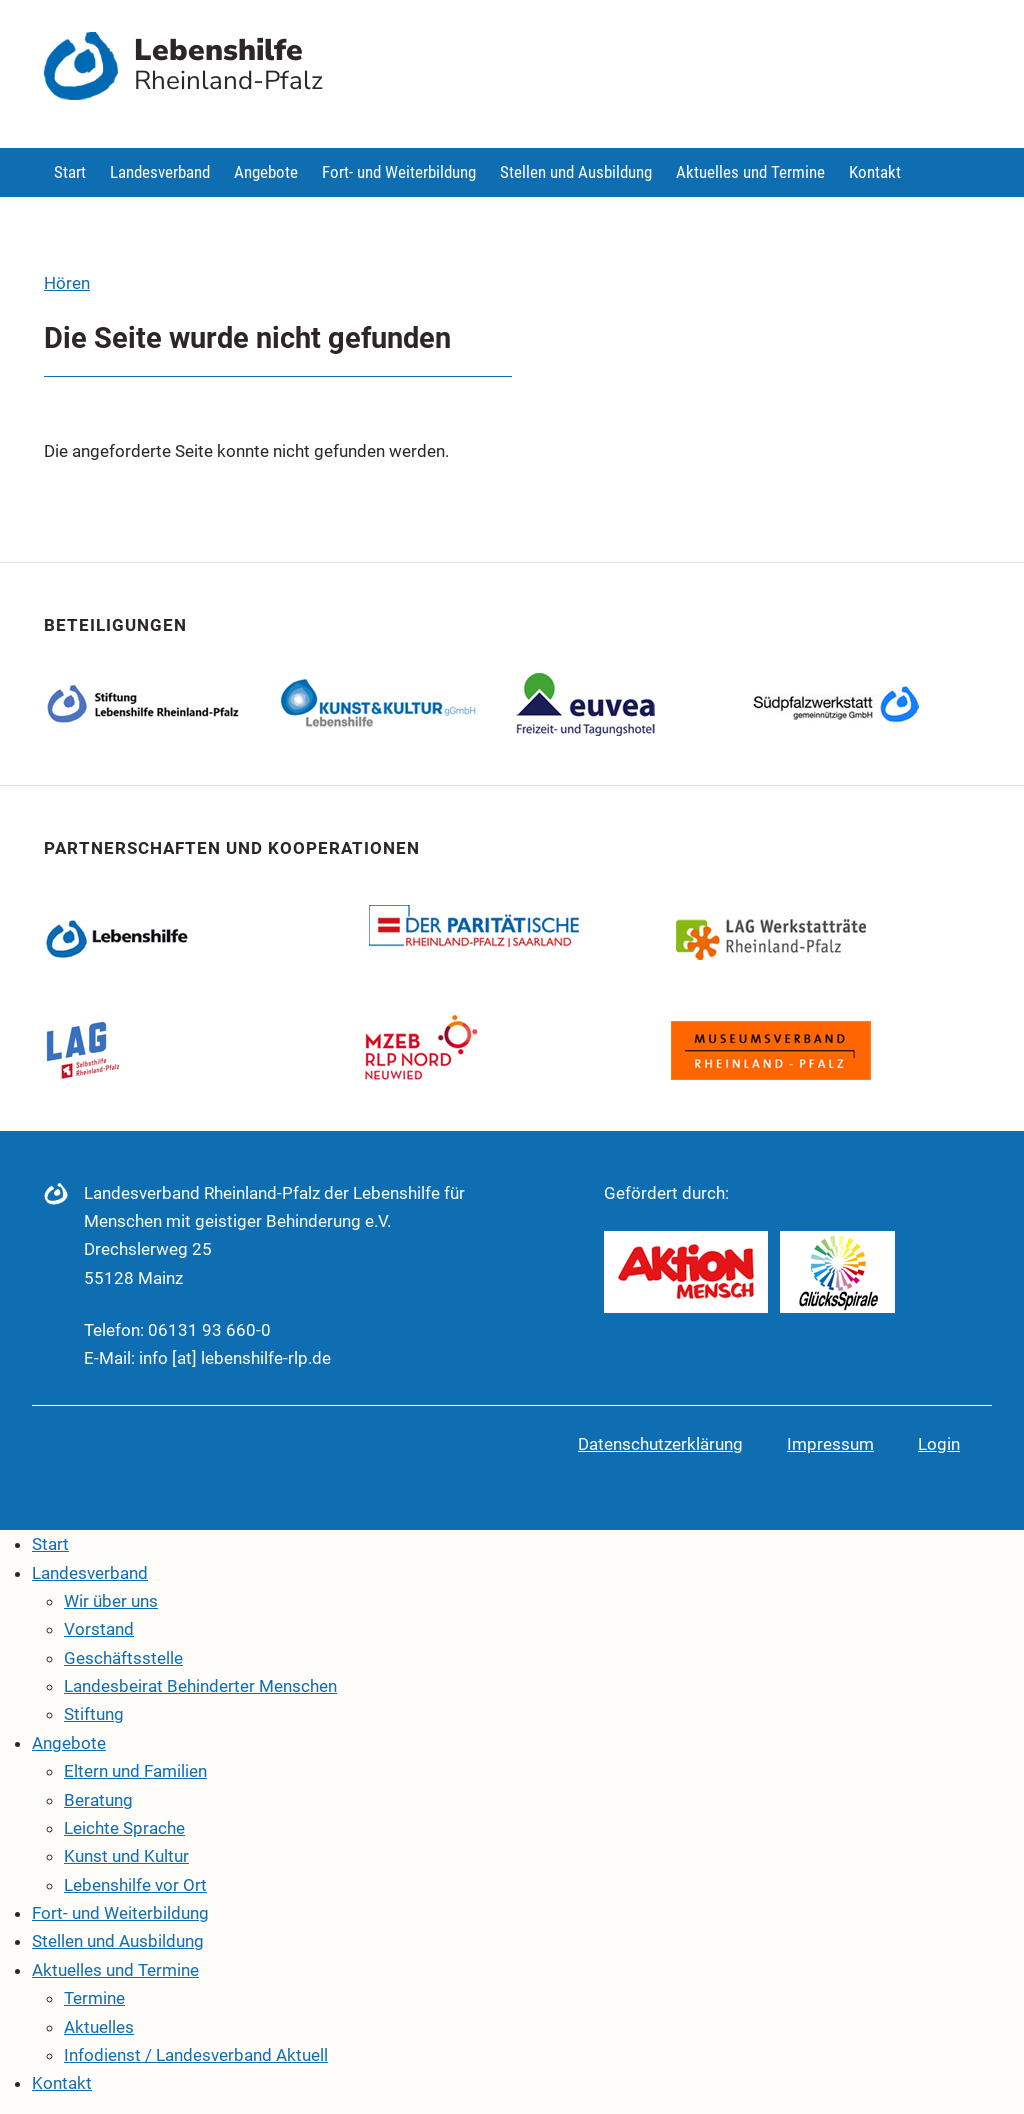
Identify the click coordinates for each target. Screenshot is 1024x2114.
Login (939, 1444)
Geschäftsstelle (123, 1658)
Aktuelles (99, 2027)
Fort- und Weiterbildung (399, 172)
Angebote (266, 172)
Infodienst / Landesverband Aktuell (196, 2055)
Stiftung (94, 1714)
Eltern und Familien (135, 1771)
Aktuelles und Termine (750, 172)
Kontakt (875, 172)
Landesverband (160, 172)
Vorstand (99, 1629)
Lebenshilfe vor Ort (135, 1885)
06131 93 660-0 (209, 1330)
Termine (94, 1998)
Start (70, 172)
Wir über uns (111, 1601)
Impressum (830, 1444)
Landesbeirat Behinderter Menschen (200, 1686)
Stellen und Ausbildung (576, 172)
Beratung (98, 1800)
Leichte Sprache (124, 1828)
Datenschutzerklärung (660, 1444)
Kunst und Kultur (126, 1856)
